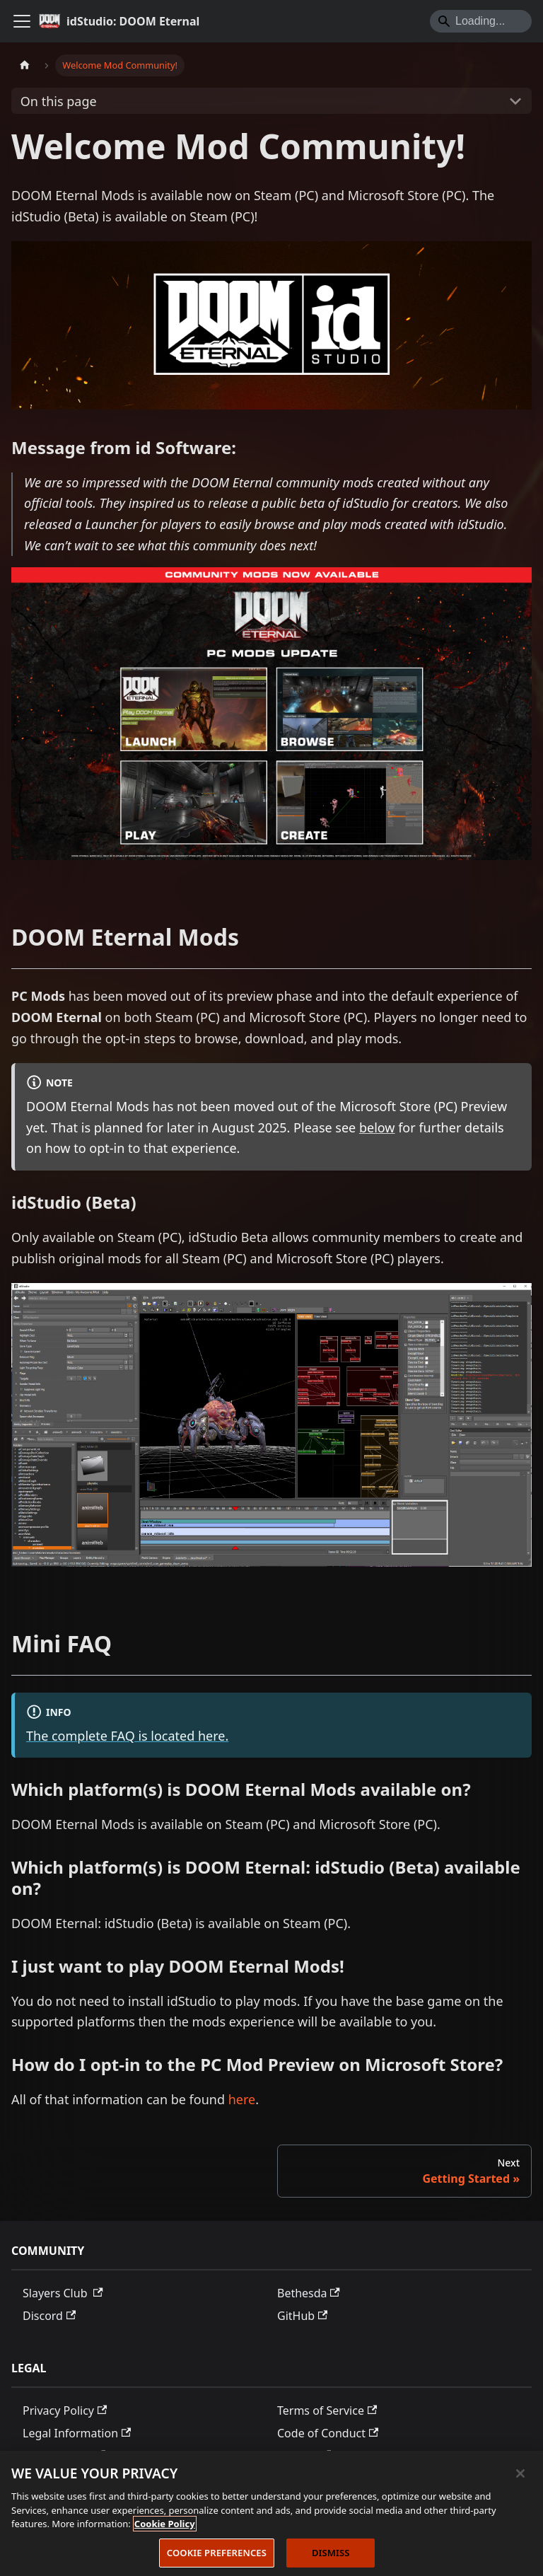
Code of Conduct (327, 2433)
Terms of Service (327, 2410)
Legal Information (77, 2433)
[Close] (520, 2477)
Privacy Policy (65, 2410)
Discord (49, 2315)
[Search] (481, 21)
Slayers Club (63, 2293)
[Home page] (24, 65)
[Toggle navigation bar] (22, 21)
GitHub (302, 2315)
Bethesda (308, 2293)
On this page (59, 101)
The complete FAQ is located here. (127, 1735)
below (377, 1127)
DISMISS (331, 2557)
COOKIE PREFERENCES (217, 2557)
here (242, 2099)
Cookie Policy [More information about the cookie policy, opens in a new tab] (164, 2528)
